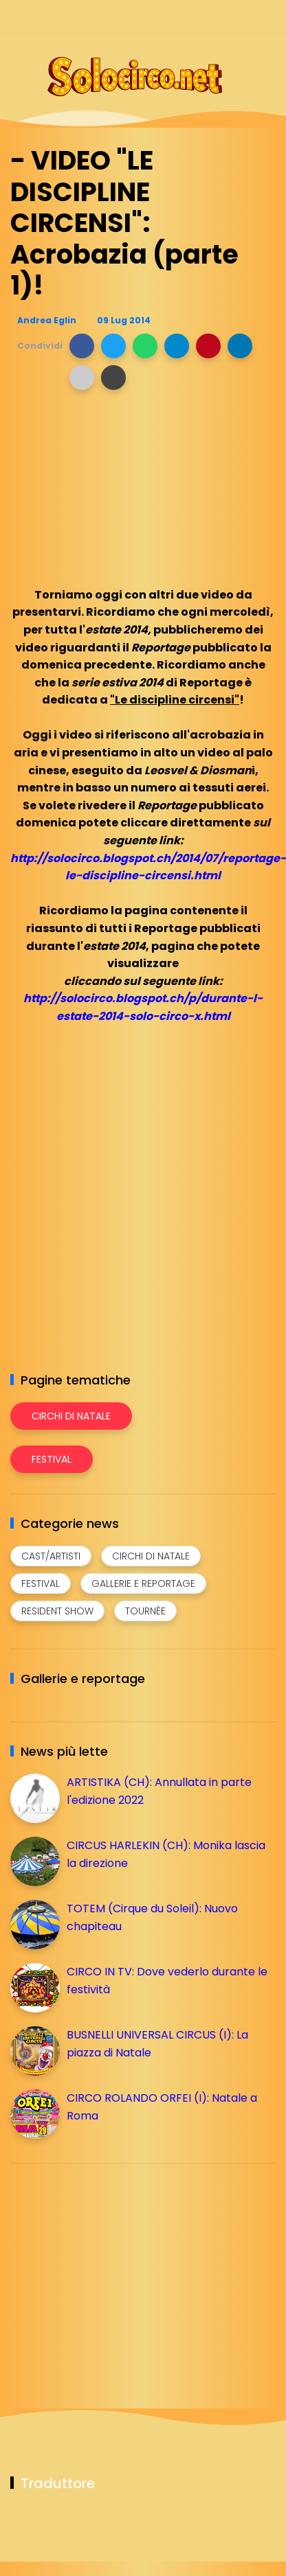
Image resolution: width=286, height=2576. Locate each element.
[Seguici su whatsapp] (243, 18)
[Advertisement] (113, 2270)
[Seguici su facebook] (170, 18)
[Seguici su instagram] (195, 18)
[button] (81, 346)
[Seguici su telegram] (219, 18)
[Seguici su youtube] (267, 18)
